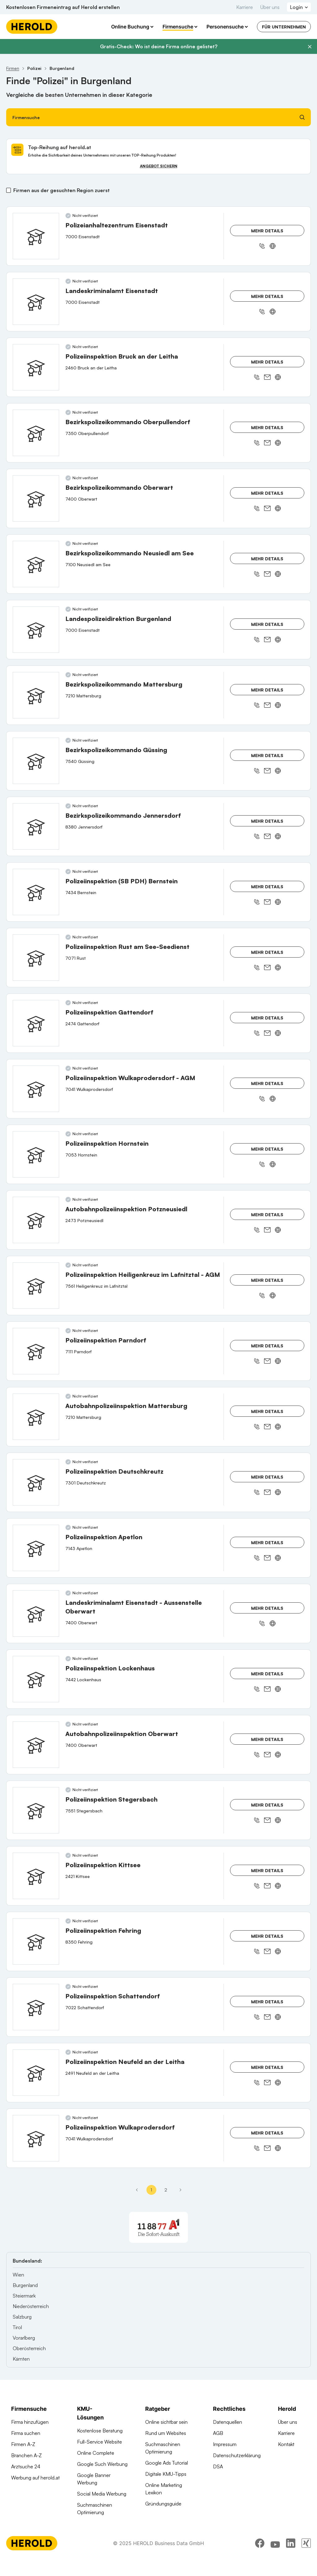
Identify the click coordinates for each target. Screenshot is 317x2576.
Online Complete (95, 2453)
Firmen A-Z (23, 2444)
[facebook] (259, 2559)
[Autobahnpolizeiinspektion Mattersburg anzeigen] (36, 1417)
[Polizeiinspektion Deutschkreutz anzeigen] (36, 1482)
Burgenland (25, 2285)
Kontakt (286, 2444)
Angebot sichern (158, 166)
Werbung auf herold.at (35, 2478)
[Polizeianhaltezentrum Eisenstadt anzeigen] (36, 236)
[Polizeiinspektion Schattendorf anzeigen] (36, 2007)
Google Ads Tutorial (166, 2463)
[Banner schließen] (309, 46)
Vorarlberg (24, 2338)
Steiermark (24, 2296)
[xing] (306, 2559)
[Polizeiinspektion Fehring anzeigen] (36, 1941)
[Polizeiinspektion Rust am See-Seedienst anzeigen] (36, 957)
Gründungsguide (163, 2504)
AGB (218, 2433)
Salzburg (22, 2317)
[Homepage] (31, 26)
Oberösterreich (29, 2348)
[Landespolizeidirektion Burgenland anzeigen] (36, 629)
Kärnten (21, 2359)
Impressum (225, 2444)
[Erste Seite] (137, 2190)
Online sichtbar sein (166, 2422)
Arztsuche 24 (25, 2466)
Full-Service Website (99, 2442)
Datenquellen (227, 2422)
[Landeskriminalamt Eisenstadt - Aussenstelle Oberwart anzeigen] (36, 1613)
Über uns (270, 7)
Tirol (17, 2327)
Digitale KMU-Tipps (165, 2474)
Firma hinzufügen (30, 2422)
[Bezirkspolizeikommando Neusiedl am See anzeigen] (36, 564)
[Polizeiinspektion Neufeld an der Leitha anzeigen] (36, 2072)
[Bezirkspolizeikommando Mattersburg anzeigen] (36, 695)
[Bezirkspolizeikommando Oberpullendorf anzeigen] (36, 433)
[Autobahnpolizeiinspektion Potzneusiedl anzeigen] (36, 1220)
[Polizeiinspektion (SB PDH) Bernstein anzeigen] (36, 892)
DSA (218, 2466)
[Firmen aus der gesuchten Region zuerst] (8, 190)
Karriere (244, 7)
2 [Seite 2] (165, 2189)
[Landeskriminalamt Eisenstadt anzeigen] (36, 301)
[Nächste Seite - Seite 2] (180, 2190)
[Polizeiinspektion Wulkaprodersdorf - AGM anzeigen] (36, 1089)
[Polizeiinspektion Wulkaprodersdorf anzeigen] (36, 2138)
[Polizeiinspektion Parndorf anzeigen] (36, 1351)
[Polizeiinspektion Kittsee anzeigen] (36, 1876)
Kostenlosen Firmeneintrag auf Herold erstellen (63, 7)
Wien (18, 2275)
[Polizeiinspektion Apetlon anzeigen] (36, 1548)
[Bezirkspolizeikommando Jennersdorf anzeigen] (36, 826)
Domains (86, 2523)
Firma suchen (25, 2433)
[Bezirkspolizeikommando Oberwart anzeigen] (36, 498)
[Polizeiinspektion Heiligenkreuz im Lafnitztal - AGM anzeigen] (36, 1285)
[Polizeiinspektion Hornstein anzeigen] (36, 1154)
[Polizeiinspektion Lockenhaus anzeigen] (36, 1679)
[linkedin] (290, 2559)
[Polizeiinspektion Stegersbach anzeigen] (36, 1810)
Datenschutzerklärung (237, 2455)
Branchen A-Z (26, 2455)
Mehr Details (267, 230)
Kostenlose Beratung (100, 2430)
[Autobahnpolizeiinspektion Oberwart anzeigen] (36, 1744)
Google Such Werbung (102, 2464)
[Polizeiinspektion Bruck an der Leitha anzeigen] (36, 367)
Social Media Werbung (101, 2494)
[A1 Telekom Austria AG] (158, 2227)
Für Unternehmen (284, 26)
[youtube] (275, 2559)
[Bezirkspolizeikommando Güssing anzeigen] (36, 761)
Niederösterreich (31, 2306)
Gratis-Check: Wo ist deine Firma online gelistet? (158, 46)
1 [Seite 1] (151, 2189)
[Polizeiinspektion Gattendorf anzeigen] (36, 1023)
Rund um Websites (165, 2433)
